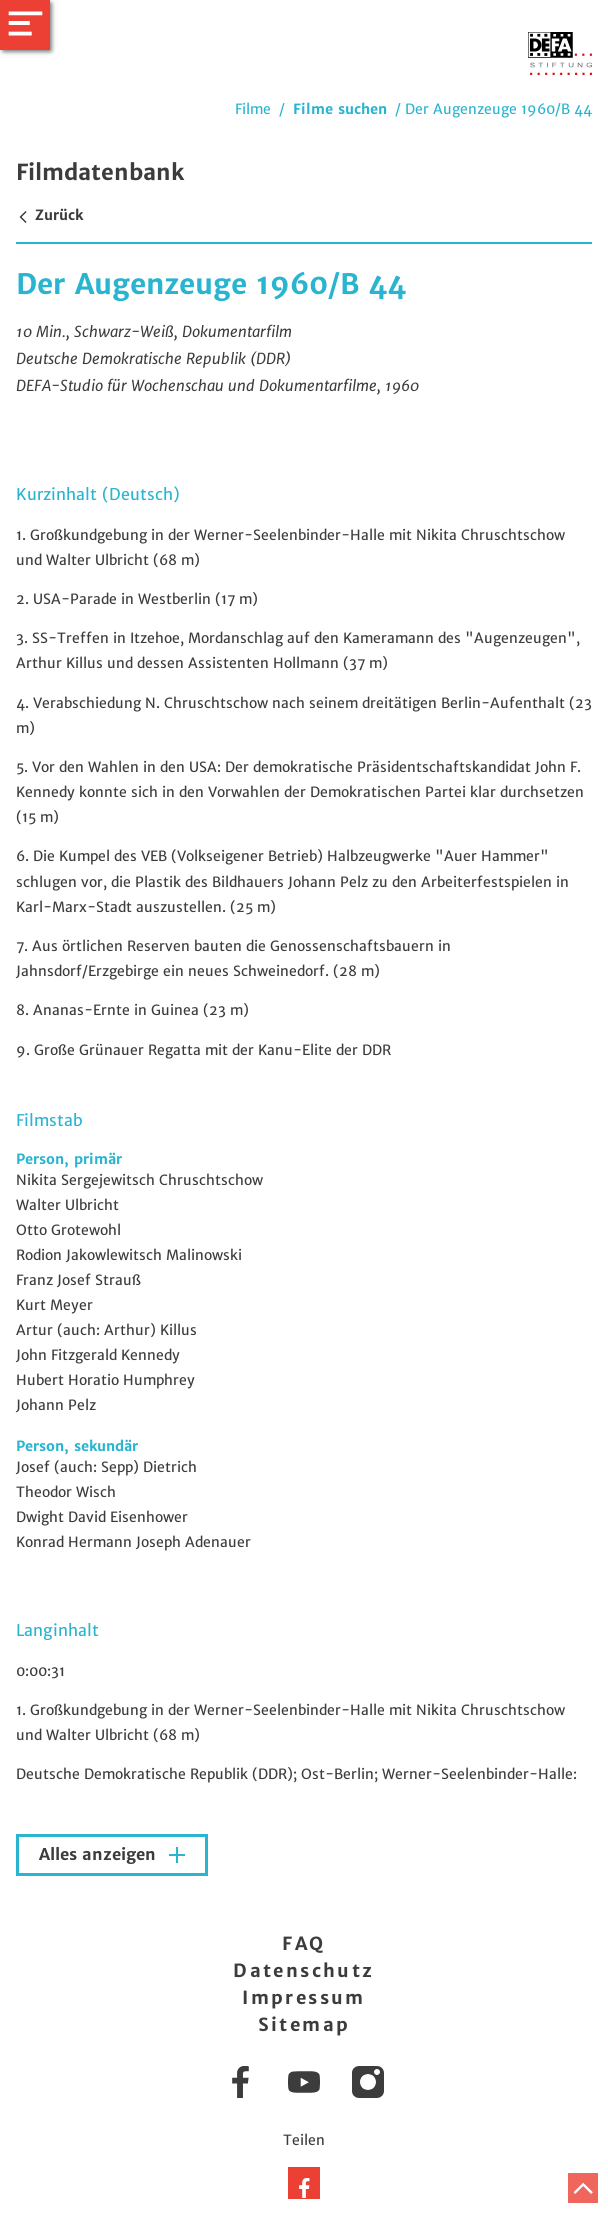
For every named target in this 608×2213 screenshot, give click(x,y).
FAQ (303, 1943)
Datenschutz (303, 1970)
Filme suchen (340, 109)
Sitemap (304, 2024)
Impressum (304, 1997)
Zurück (49, 215)
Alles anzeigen (100, 1854)
